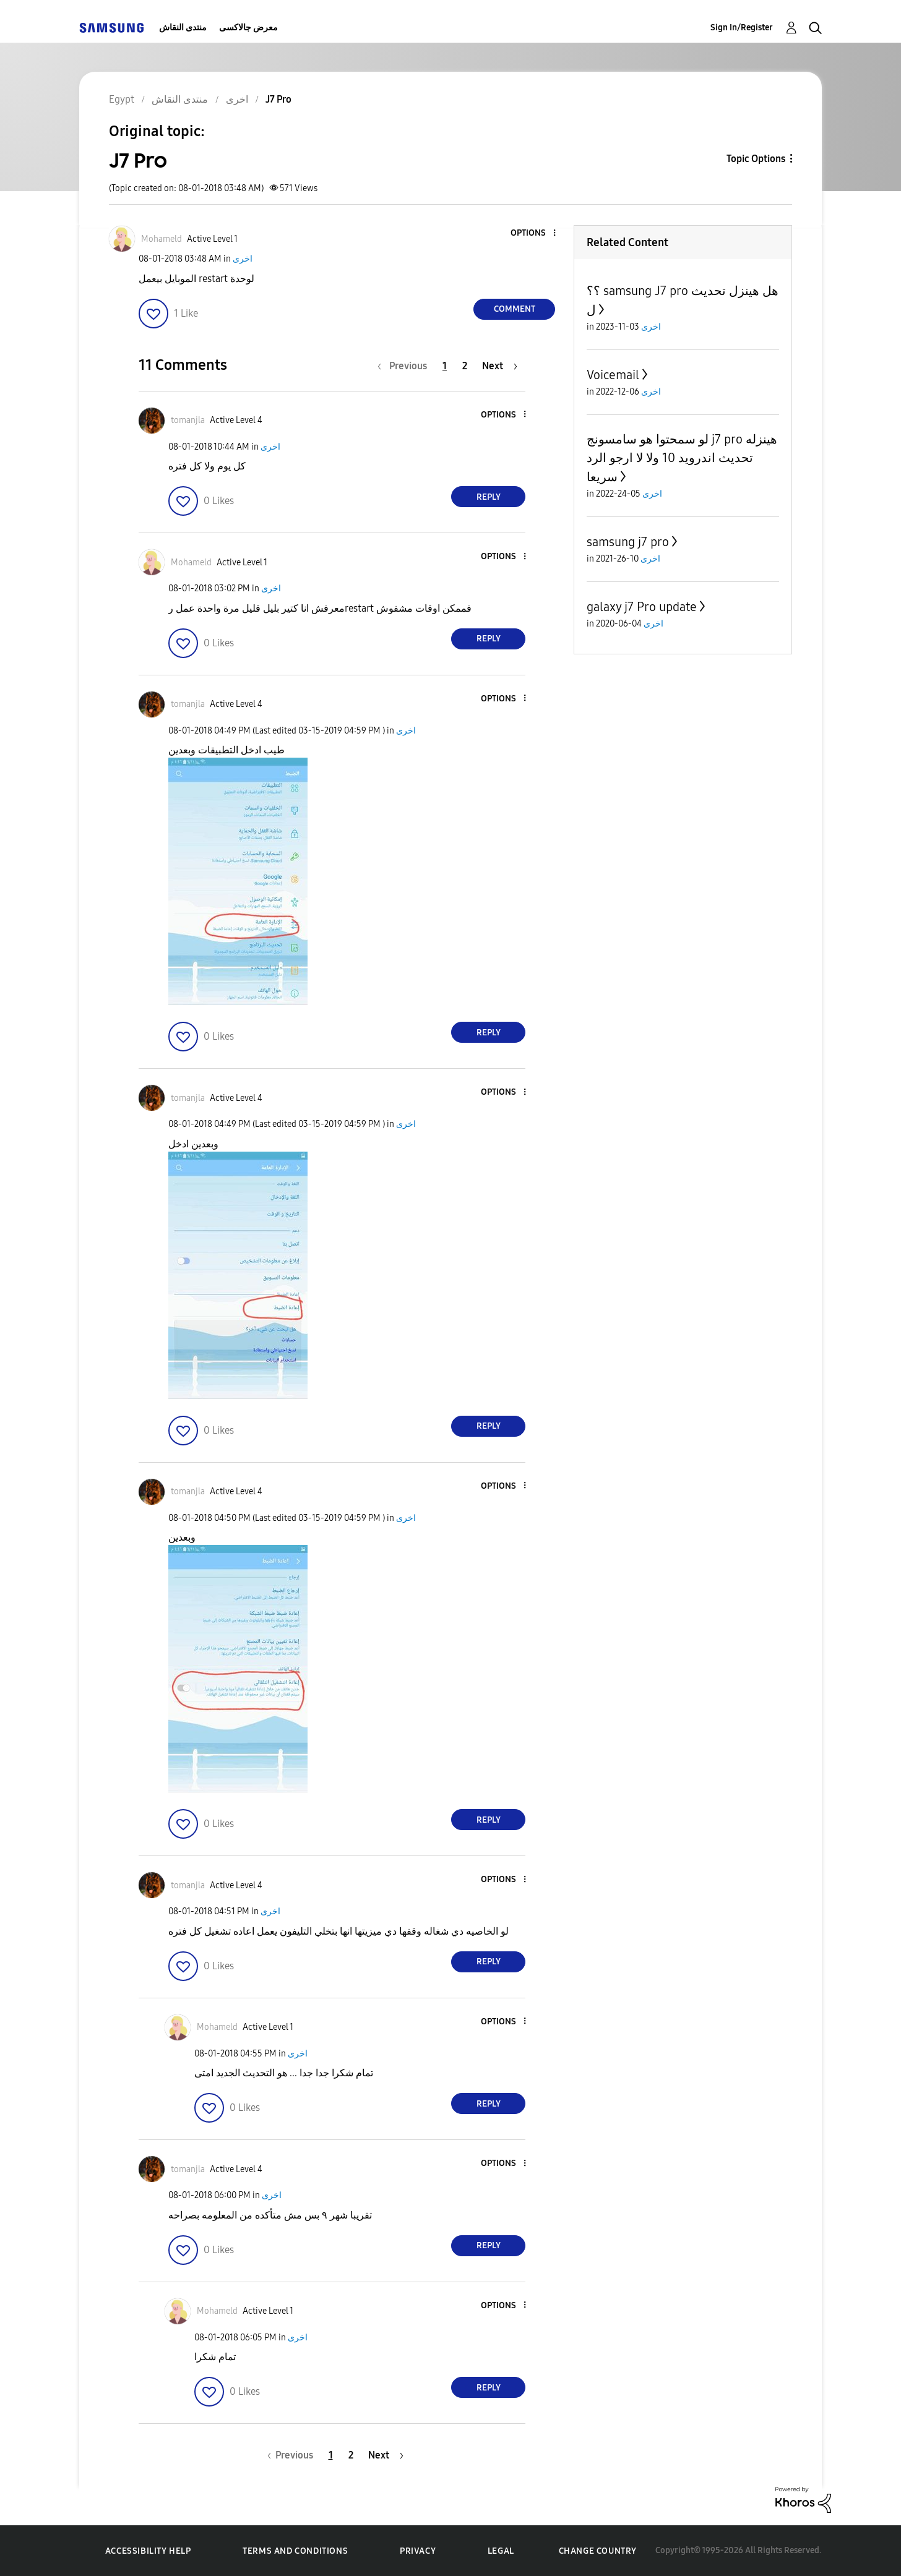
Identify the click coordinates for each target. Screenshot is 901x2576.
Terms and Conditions (295, 2551)
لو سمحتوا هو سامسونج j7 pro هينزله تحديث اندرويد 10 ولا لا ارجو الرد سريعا (682, 458)
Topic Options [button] (755, 159)
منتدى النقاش (183, 27)
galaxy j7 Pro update (642, 606)
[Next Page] (499, 366)
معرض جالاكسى (248, 27)
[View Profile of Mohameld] (161, 239)
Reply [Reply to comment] (488, 497)
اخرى (242, 259)
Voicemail (613, 374)
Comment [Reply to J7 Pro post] (514, 309)
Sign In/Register (741, 27)
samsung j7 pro (628, 541)
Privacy (418, 2551)
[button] (534, 233)
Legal (501, 2551)
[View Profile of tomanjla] (188, 420)
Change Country (598, 2551)
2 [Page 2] (464, 366)
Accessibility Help (148, 2551)
